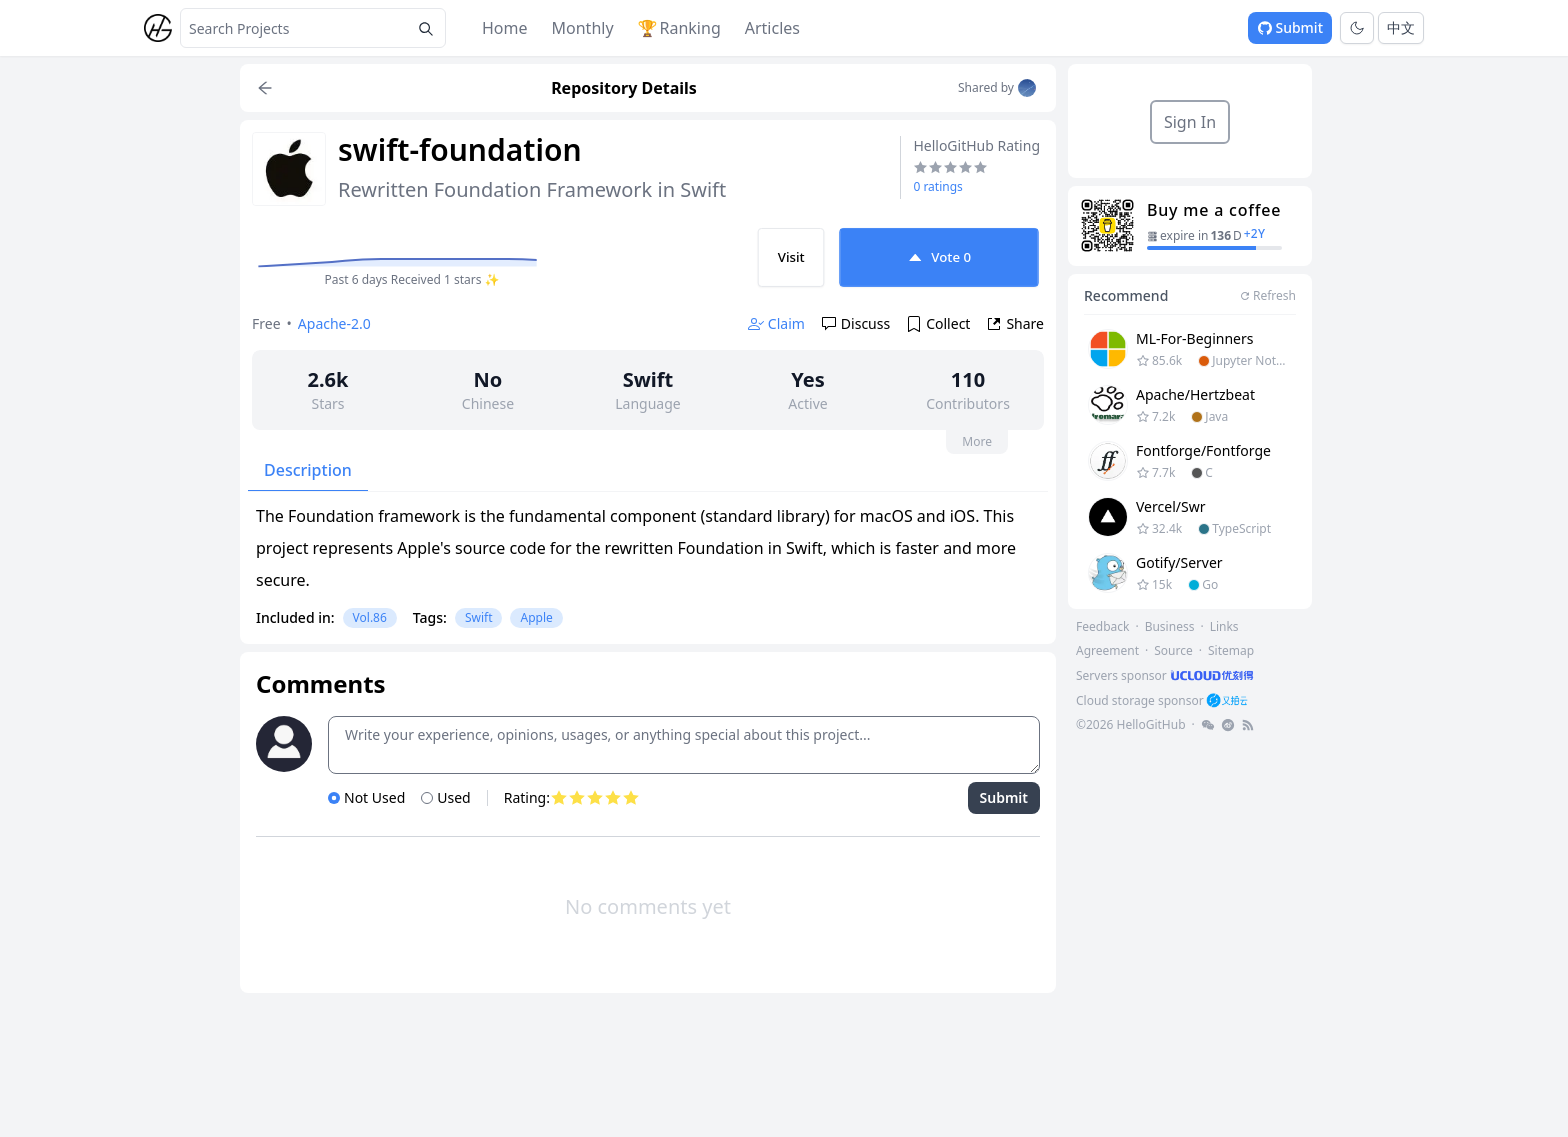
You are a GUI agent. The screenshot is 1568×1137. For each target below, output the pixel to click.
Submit (1290, 27)
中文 (1401, 27)
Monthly (583, 28)
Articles (772, 28)
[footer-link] (1166, 675)
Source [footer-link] (1173, 650)
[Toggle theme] (1357, 28)
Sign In (1190, 122)
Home (505, 28)
